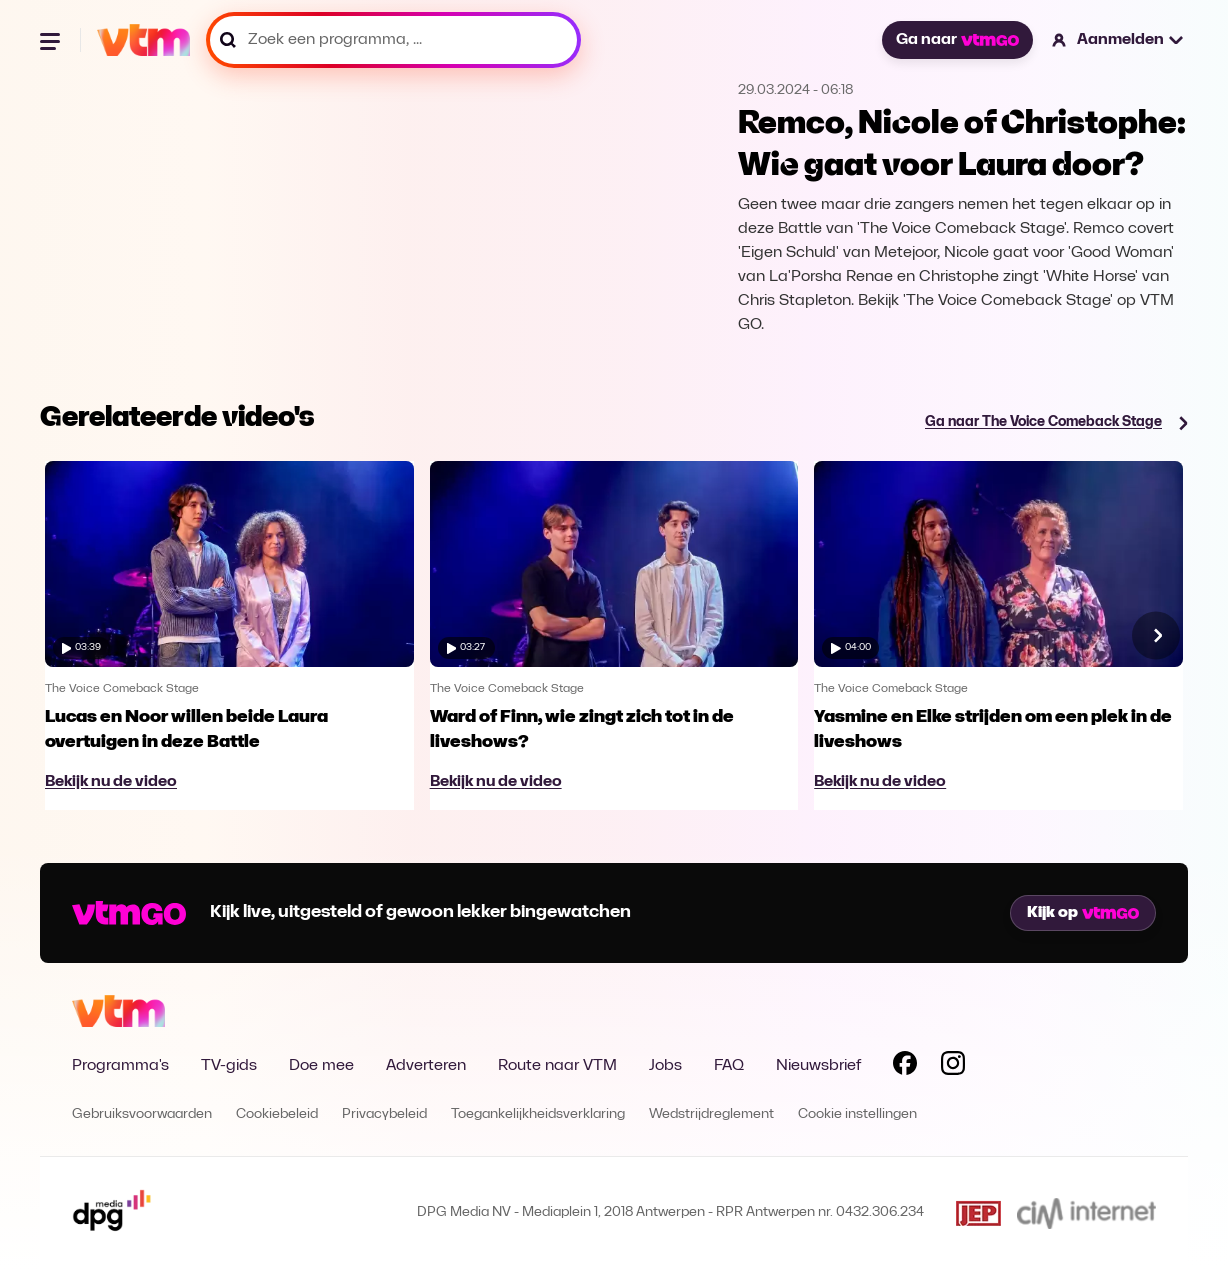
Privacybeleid (384, 1114)
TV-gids (229, 1066)
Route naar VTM (557, 1066)
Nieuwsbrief (818, 1066)
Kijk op (1083, 913)
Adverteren (426, 1066)
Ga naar (957, 40)
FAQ (729, 1066)
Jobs (665, 1066)
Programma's (120, 1066)
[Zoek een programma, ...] (393, 40)
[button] (1118, 40)
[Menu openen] (52, 40)
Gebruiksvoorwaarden (142, 1114)
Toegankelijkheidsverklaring (538, 1114)
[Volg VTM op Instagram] (953, 1067)
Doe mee (321, 1066)
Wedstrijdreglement (711, 1114)
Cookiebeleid (277, 1114)
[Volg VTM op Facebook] (905, 1067)
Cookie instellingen (857, 1114)
